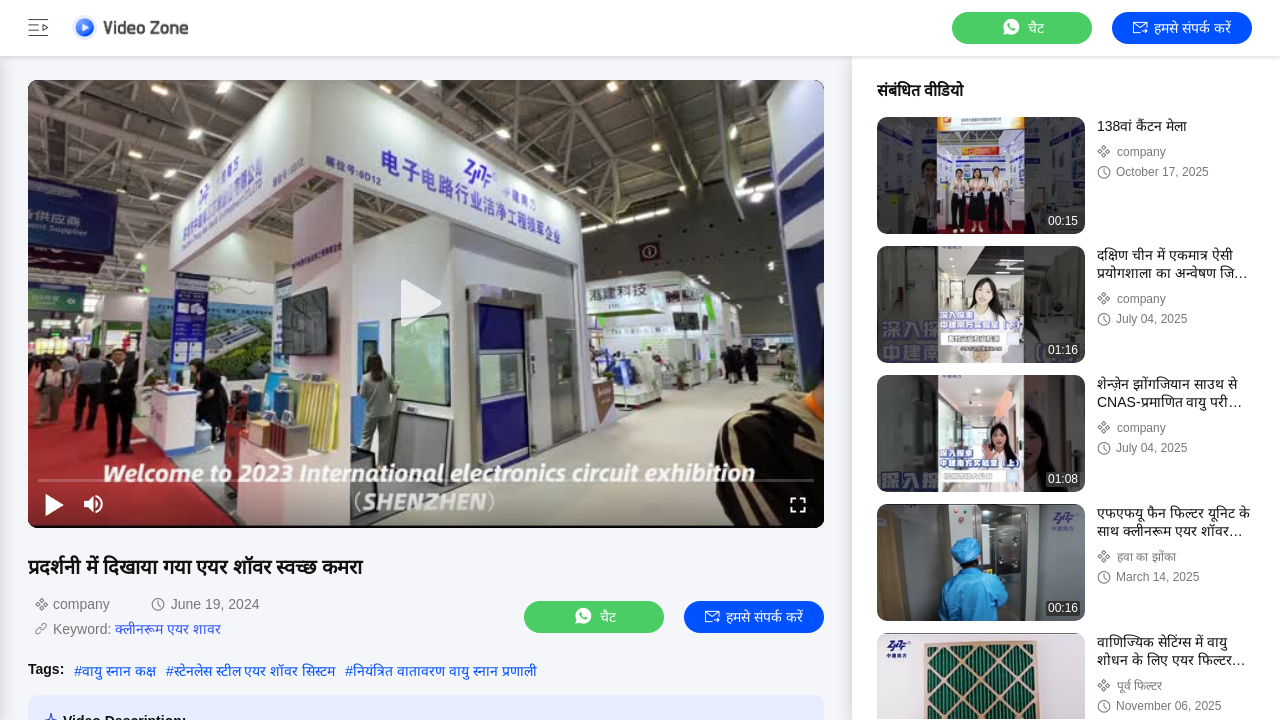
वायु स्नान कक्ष (119, 671)
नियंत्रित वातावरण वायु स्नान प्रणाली (445, 671)
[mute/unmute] (94, 504)
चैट (1022, 27)
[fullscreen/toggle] (798, 504)
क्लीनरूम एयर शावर (168, 629)
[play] (426, 304)
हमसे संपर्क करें (1182, 28)
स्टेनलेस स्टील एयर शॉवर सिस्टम (255, 671)
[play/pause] (54, 504)
